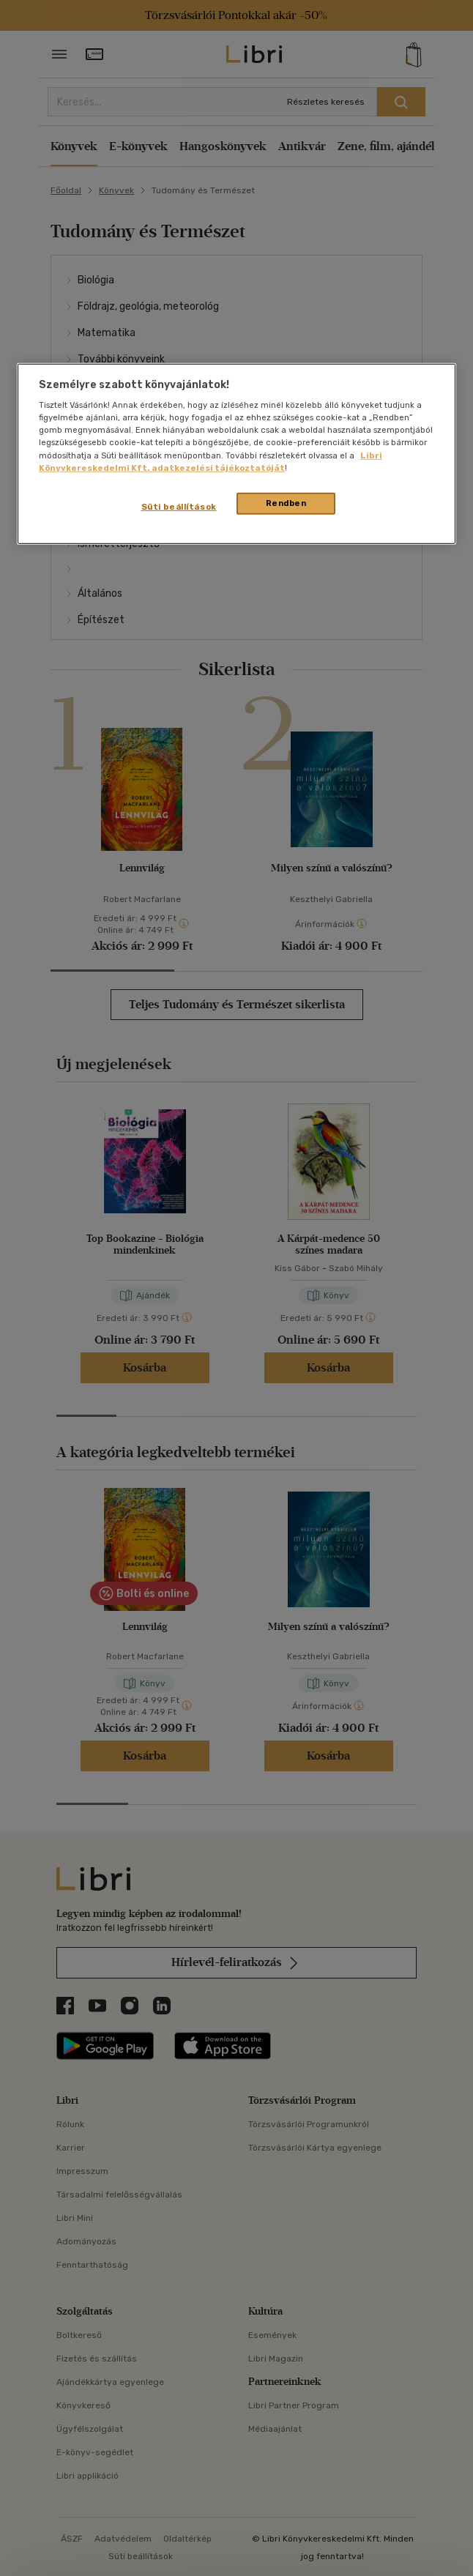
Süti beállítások (179, 506)
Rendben (286, 502)
